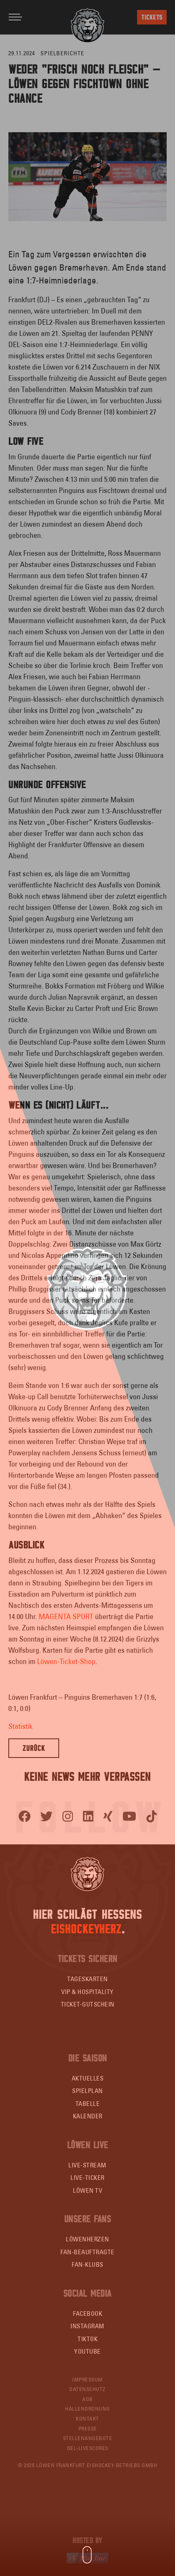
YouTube (87, 2351)
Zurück (33, 1748)
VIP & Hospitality (87, 1992)
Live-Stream (87, 2165)
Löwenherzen (87, 2239)
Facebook (87, 2313)
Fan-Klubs (87, 2264)
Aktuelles (88, 2078)
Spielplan (87, 2091)
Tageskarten (87, 1979)
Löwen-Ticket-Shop (66, 1661)
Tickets (151, 17)
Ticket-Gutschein (88, 2004)
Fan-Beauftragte (87, 2252)
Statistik (20, 1726)
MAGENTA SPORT (66, 1616)
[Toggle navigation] (15, 17)
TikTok (88, 2339)
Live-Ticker (87, 2178)
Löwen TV (87, 2190)
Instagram (87, 2326)
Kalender (87, 2116)
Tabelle (87, 2104)
